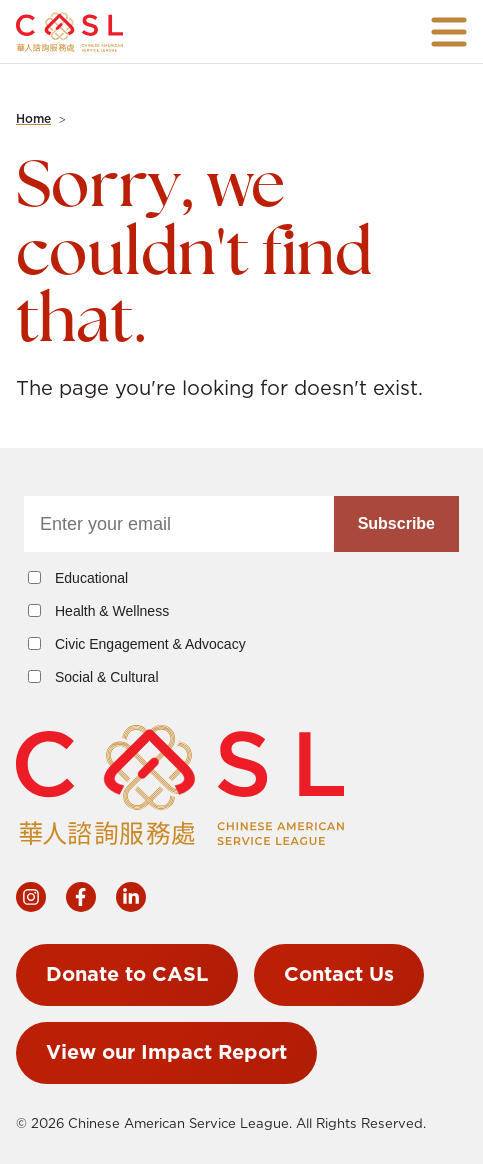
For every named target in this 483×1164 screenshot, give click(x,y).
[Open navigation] (449, 32)
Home (33, 119)
